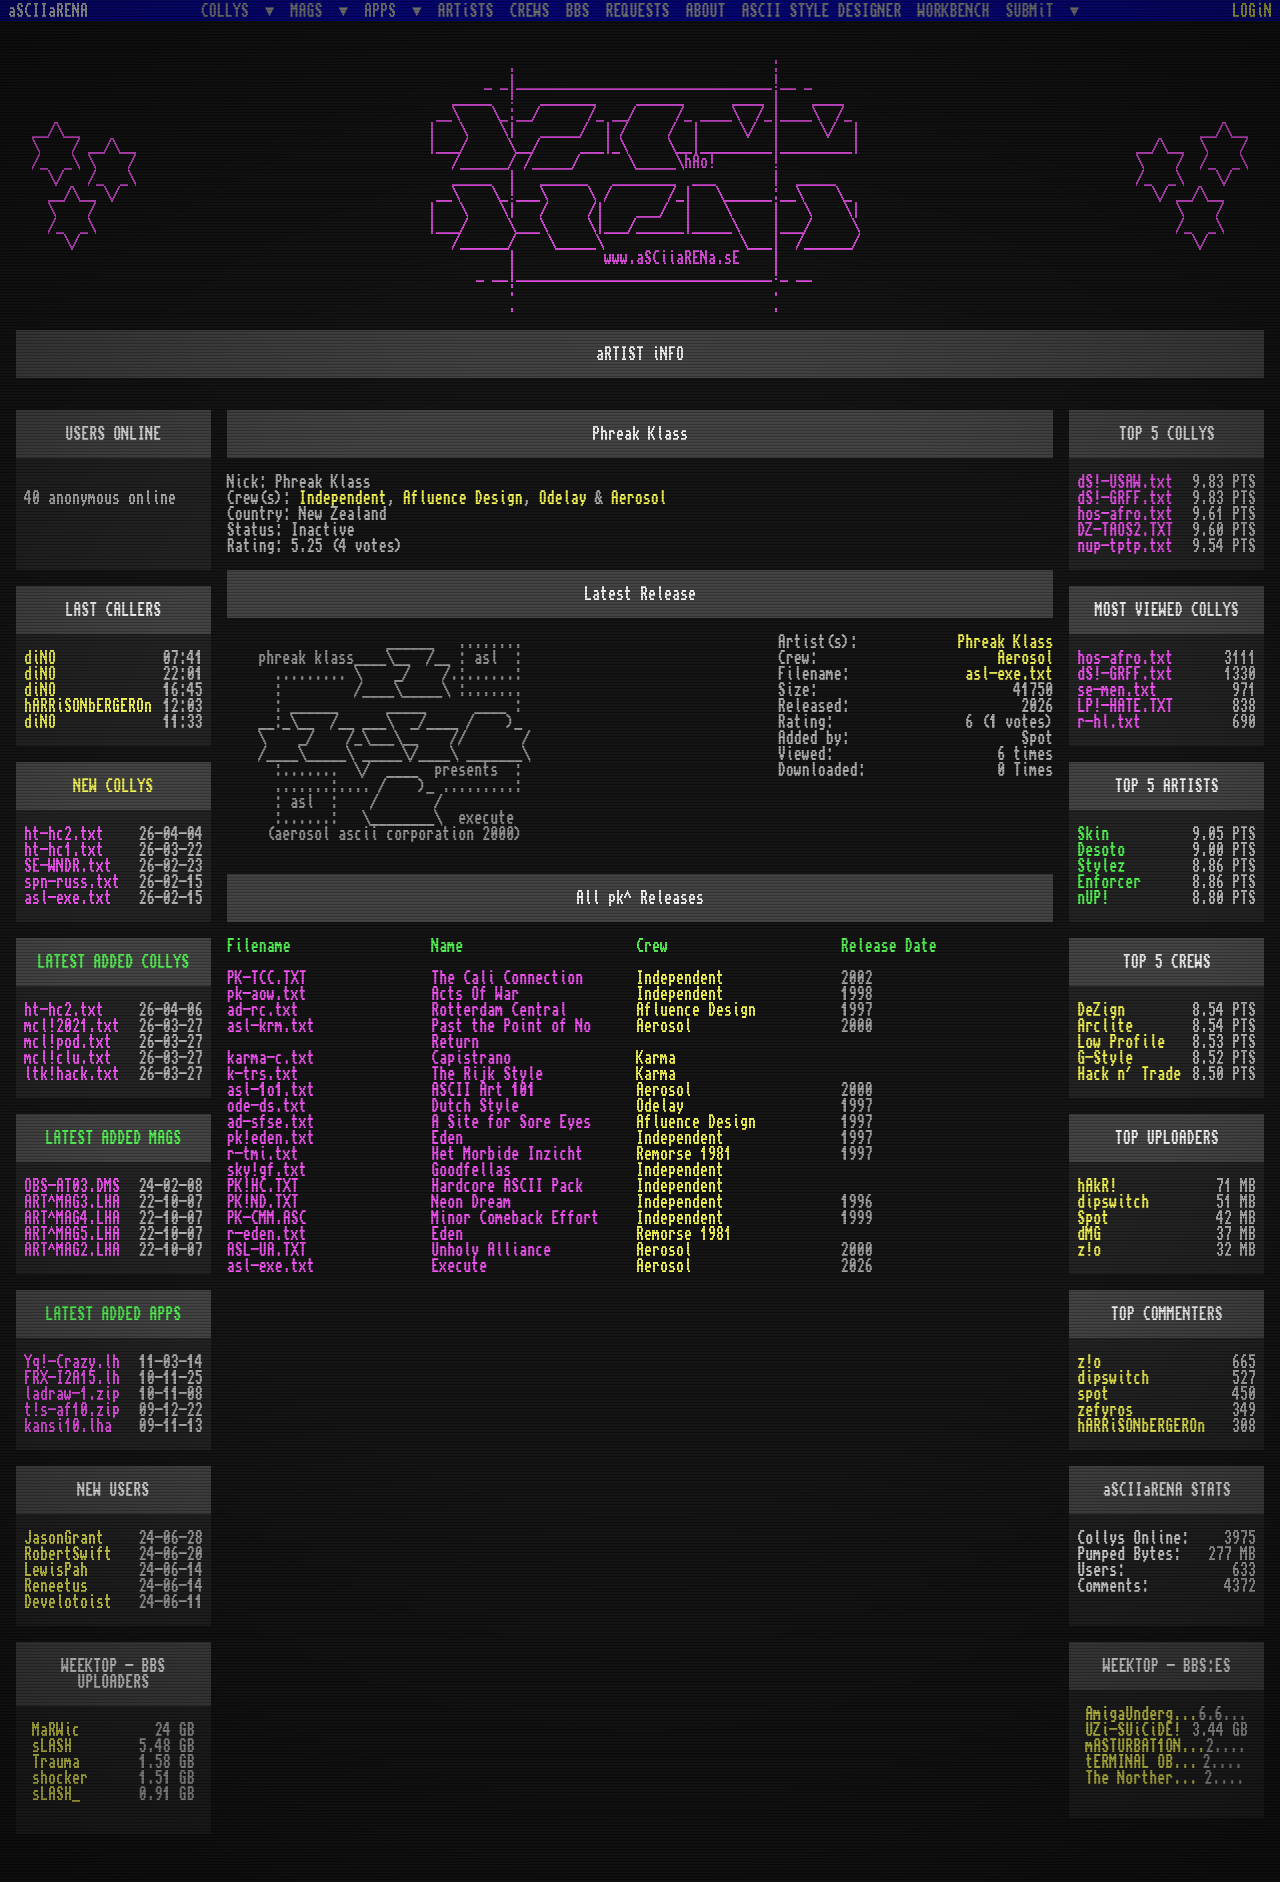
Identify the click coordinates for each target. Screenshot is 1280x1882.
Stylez (1101, 866)
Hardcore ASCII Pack (507, 1186)
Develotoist (68, 1602)
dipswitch (1113, 1202)
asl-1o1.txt (271, 1090)
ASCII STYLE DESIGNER (822, 11)
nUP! (1093, 898)
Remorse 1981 (684, 1154)
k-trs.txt (263, 1074)
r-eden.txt (267, 1234)
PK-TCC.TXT (267, 978)
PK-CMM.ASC (267, 1218)
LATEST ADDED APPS (113, 1314)
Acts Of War (475, 994)
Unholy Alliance (491, 1250)
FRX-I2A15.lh (72, 1378)
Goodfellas (471, 1170)
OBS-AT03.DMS (72, 1186)
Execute (459, 1266)
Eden (447, 1138)
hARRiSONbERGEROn (88, 706)
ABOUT (706, 11)
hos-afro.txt (1125, 514)
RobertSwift (68, 1554)
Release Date (889, 946)
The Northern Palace (1144, 1778)
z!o (1089, 1250)
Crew (652, 946)
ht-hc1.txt (64, 850)
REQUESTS (638, 11)
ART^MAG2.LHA (72, 1250)
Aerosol (639, 498)
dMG (1089, 1234)
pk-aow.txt (267, 994)
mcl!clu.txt (68, 1058)
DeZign (1101, 1010)
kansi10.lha (68, 1426)
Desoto (1101, 850)
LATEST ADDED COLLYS (113, 962)
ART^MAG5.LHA (72, 1234)
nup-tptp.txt (1125, 546)
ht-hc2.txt (64, 834)
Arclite (1105, 1026)
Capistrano (471, 1058)
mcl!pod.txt (68, 1042)
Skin (1093, 834)
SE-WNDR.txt (68, 866)
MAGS (310, 10)
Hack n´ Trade (1129, 1074)
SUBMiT (1034, 10)
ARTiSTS (466, 11)
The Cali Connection (507, 978)
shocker (60, 1778)
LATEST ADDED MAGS (113, 1138)
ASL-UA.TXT (267, 1250)
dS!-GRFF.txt (1125, 498)
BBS (578, 11)
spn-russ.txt (72, 882)
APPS (384, 10)
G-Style (1105, 1058)
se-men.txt (1117, 690)
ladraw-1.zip (72, 1394)
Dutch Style (475, 1106)
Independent (343, 498)
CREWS (530, 11)
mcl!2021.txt (72, 1026)
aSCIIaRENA (48, 11)
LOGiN (1252, 11)
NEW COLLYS (113, 786)
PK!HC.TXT (263, 1186)
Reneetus (56, 1586)
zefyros (1105, 1410)
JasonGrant (64, 1538)
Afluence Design (463, 498)
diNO (40, 658)
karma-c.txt (271, 1058)
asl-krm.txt (271, 1026)
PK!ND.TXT (263, 1202)
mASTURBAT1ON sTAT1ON (1145, 1746)
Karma (656, 1058)
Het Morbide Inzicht (507, 1154)
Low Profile (1121, 1042)
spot (1093, 1394)
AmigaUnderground (1141, 1714)
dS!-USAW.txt (1125, 482)
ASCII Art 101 (483, 1090)
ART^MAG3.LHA (72, 1202)
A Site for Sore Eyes (511, 1122)
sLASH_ (56, 1794)
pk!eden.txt (271, 1138)
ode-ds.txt (267, 1106)
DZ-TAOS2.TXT (1125, 530)
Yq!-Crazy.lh (72, 1362)
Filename (259, 946)
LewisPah (56, 1570)
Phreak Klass (1005, 642)
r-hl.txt (1109, 722)
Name (447, 946)
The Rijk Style (487, 1074)
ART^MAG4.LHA (72, 1218)
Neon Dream (471, 1202)
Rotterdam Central (499, 1010)
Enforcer (1109, 882)
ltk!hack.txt (72, 1074)
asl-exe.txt (1009, 674)
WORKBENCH (954, 11)
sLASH (52, 1746)
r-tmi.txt (263, 1154)
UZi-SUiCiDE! (1133, 1730)
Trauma (56, 1762)
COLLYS (229, 10)
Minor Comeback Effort (515, 1218)
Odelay (563, 498)
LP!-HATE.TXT (1125, 706)
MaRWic (56, 1730)
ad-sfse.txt (271, 1122)
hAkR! (1097, 1186)
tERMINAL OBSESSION (1143, 1762)
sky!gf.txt (267, 1170)
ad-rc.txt (263, 1010)
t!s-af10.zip (72, 1410)
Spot (1093, 1218)
